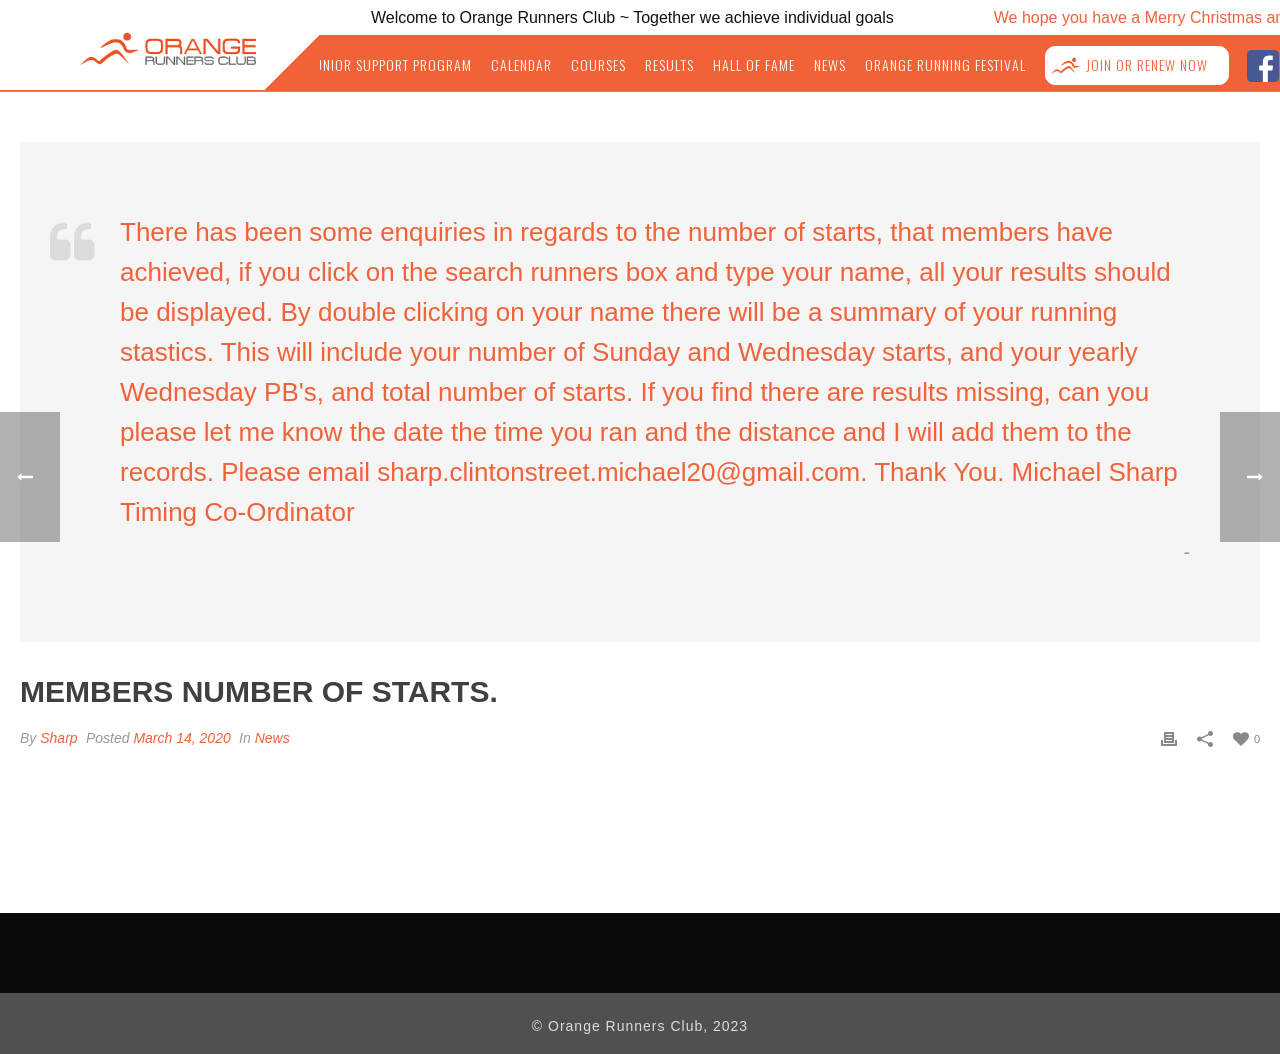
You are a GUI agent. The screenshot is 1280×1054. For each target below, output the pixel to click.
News (830, 65)
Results (669, 65)
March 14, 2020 (181, 738)
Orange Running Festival (945, 65)
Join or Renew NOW (1147, 65)
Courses (598, 65)
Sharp (58, 738)
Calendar (521, 65)
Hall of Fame (754, 65)
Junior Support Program (390, 65)
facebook (1262, 63)
